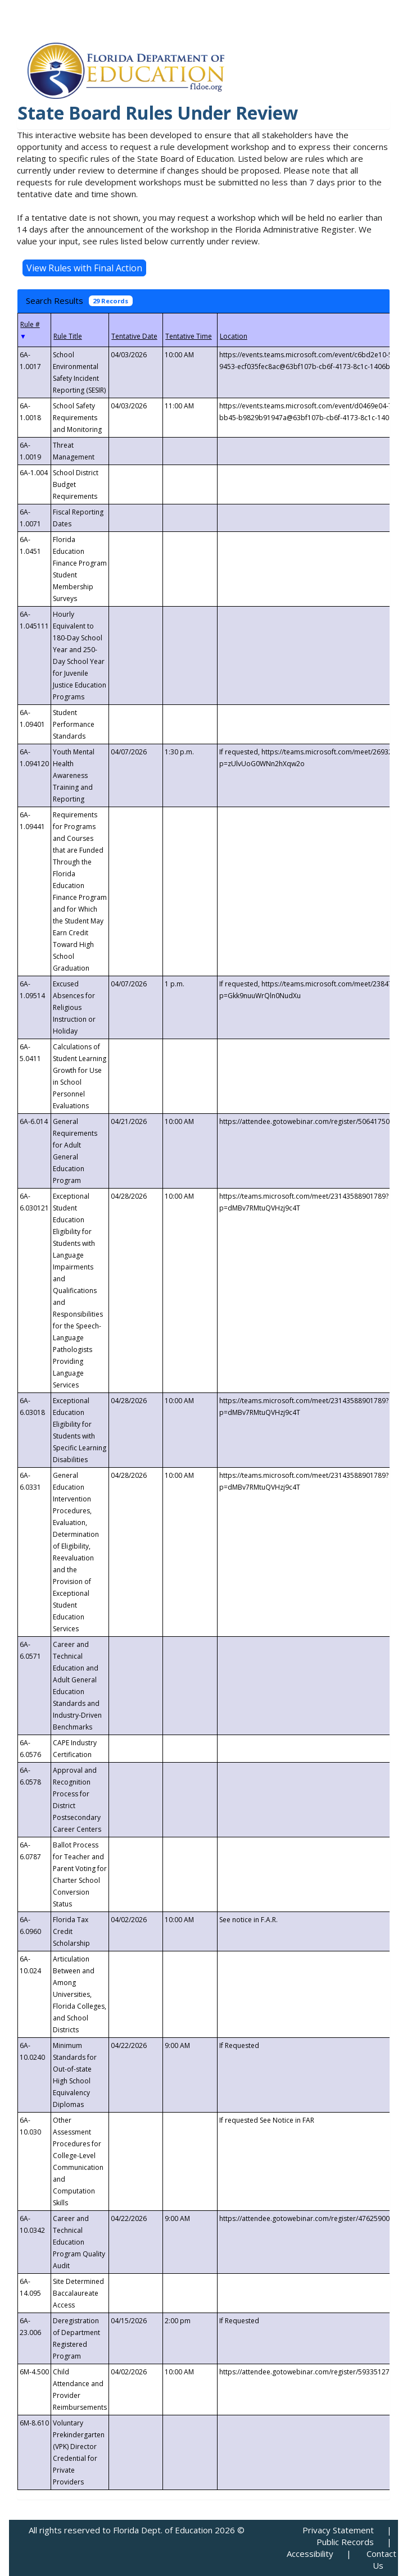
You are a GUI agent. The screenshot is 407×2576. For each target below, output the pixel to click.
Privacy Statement (338, 2530)
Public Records (345, 2541)
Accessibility (310, 2553)
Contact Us (381, 2559)
